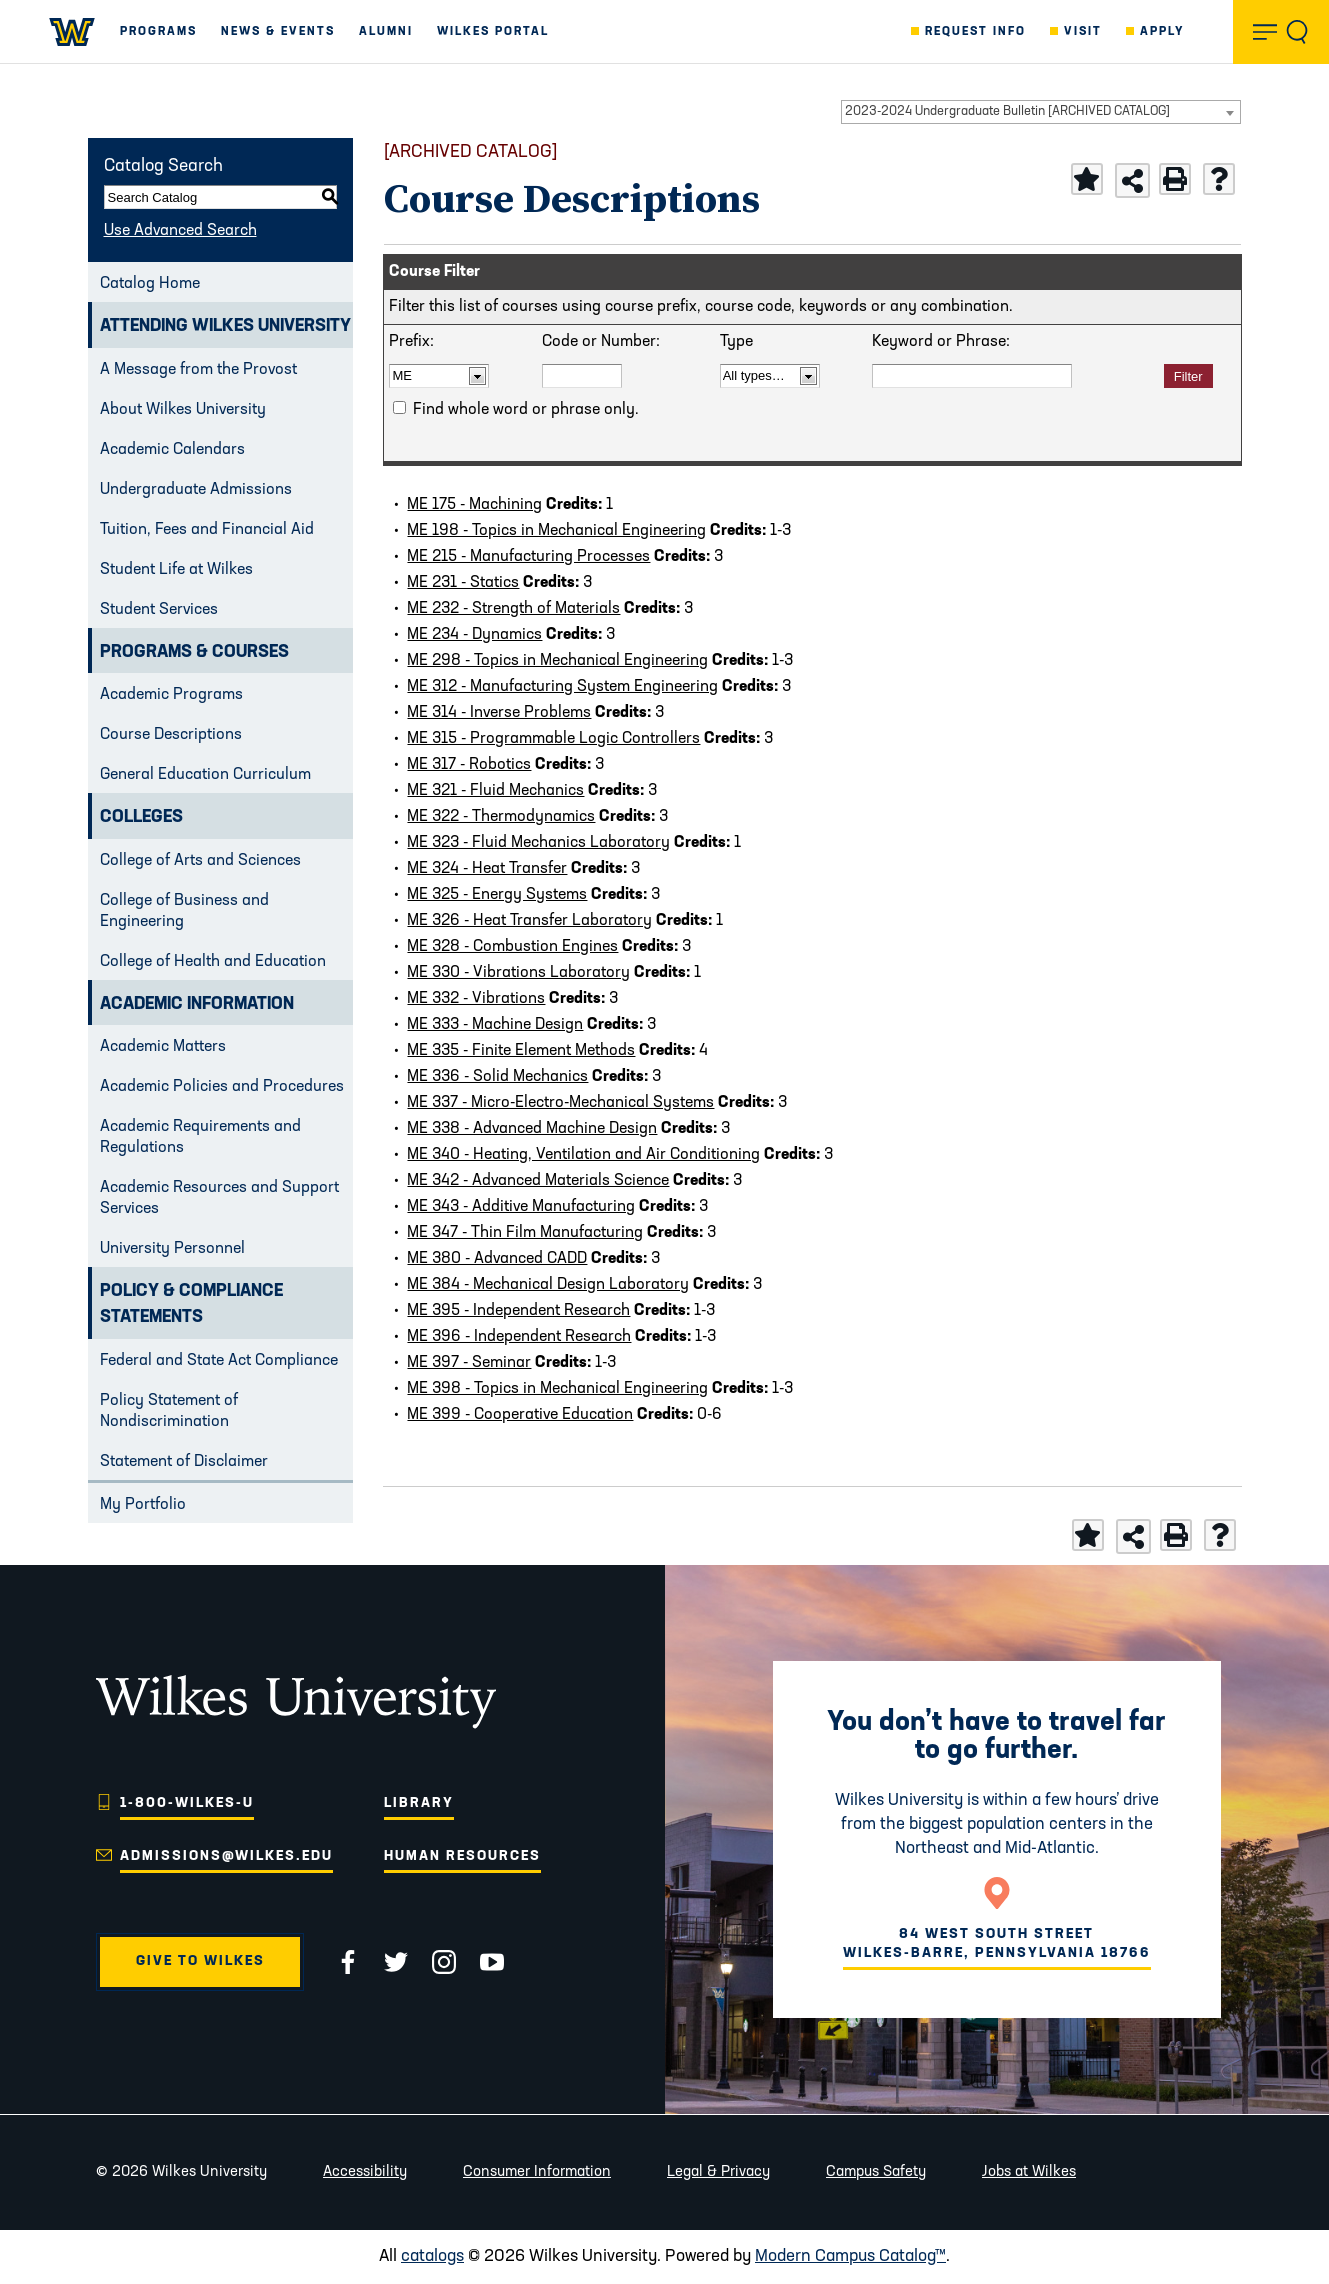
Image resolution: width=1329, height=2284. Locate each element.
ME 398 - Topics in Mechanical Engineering (557, 1389)
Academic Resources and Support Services (219, 1198)
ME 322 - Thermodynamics (501, 817)
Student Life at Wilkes (176, 570)
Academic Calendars (172, 450)
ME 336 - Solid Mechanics (497, 1077)
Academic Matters (163, 1047)
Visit (1083, 32)
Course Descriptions (171, 735)
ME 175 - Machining (474, 505)
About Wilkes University (183, 410)
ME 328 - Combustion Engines (512, 947)
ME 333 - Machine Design (495, 1025)
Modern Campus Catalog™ (850, 2256)
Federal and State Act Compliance (219, 1361)
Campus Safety (876, 2172)
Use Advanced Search (180, 231)
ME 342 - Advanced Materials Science (538, 1181)
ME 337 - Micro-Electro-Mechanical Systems (560, 1103)
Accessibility (365, 2172)
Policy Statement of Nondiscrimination (169, 1411)
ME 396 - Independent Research (519, 1337)
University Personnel (172, 1249)
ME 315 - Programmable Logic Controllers (553, 739)
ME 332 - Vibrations (476, 999)
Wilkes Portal (493, 32)
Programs (158, 32)
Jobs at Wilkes (1029, 2172)
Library (419, 1803)
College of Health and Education (213, 962)
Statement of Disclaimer (184, 1462)
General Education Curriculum (205, 775)
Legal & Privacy (718, 2172)
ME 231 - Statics (463, 583)
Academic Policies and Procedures (222, 1087)
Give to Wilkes (200, 1961)
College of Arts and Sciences (200, 861)
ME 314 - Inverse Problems (499, 713)
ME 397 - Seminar (469, 1363)
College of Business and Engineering (184, 911)
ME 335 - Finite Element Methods (521, 1051)
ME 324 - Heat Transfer (487, 869)
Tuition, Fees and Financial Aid (207, 530)
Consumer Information (537, 2172)
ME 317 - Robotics (469, 765)
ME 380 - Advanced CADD (497, 1259)
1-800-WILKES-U (187, 1803)
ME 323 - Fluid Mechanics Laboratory (538, 843)
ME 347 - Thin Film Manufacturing (525, 1233)
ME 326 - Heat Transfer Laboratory (529, 921)
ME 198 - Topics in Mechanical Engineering (556, 531)
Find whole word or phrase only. (526, 410)
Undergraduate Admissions (196, 490)
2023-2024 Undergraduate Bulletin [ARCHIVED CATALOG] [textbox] (1007, 111)
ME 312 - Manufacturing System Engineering (562, 687)
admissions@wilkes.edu (226, 1856)
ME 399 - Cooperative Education (520, 1415)
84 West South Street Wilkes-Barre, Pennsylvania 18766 (997, 1943)
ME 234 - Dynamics (474, 635)
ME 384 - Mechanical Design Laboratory (548, 1285)
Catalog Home (150, 284)
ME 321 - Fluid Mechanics (495, 791)
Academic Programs (171, 695)
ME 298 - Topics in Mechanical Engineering (557, 661)
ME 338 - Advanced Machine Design (532, 1129)
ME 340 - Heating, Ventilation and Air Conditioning (583, 1155)
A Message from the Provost (198, 370)
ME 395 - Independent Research (518, 1311)
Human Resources (462, 1856)
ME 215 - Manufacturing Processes (528, 557)
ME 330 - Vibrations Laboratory (518, 973)
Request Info (975, 32)
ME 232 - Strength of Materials (513, 609)
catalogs (432, 2256)
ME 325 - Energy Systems (497, 895)
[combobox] (1041, 112)
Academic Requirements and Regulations (200, 1137)
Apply (1162, 32)
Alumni (386, 32)
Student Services (159, 610)
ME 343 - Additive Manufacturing (521, 1207)
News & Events (278, 32)
